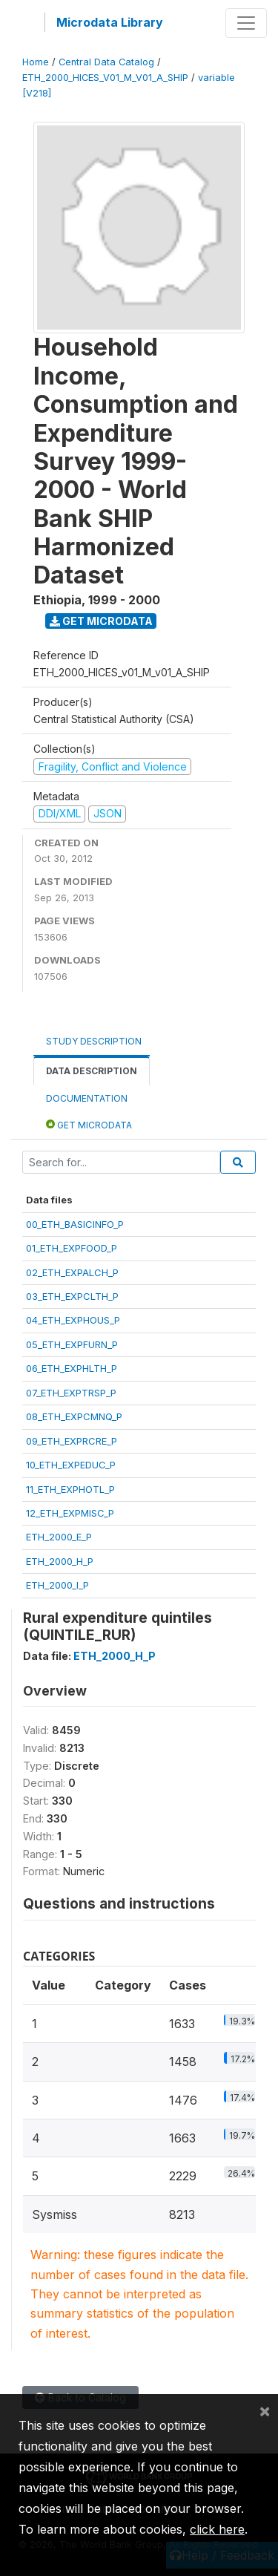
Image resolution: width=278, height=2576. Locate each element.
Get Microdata (101, 621)
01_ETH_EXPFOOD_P (71, 1248)
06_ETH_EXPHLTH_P (71, 1368)
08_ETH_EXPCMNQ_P (74, 1416)
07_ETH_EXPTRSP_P (71, 1393)
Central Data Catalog (106, 62)
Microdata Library (109, 22)
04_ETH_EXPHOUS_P (73, 1320)
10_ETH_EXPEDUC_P (71, 1465)
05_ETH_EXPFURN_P (72, 1344)
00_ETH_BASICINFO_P (75, 1224)
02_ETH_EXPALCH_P (72, 1272)
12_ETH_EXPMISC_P (70, 1513)
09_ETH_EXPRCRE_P (71, 1441)
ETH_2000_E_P (59, 1537)
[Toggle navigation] (246, 23)
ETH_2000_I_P (57, 1585)
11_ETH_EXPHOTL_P (70, 1489)
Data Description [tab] (91, 1070)
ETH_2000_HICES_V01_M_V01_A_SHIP (105, 77)
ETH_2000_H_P (59, 1561)
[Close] (265, 2410)
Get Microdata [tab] (89, 1124)
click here (217, 2529)
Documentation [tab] (87, 1098)
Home (35, 62)
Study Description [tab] (94, 1041)
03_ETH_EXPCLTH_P (72, 1296)
